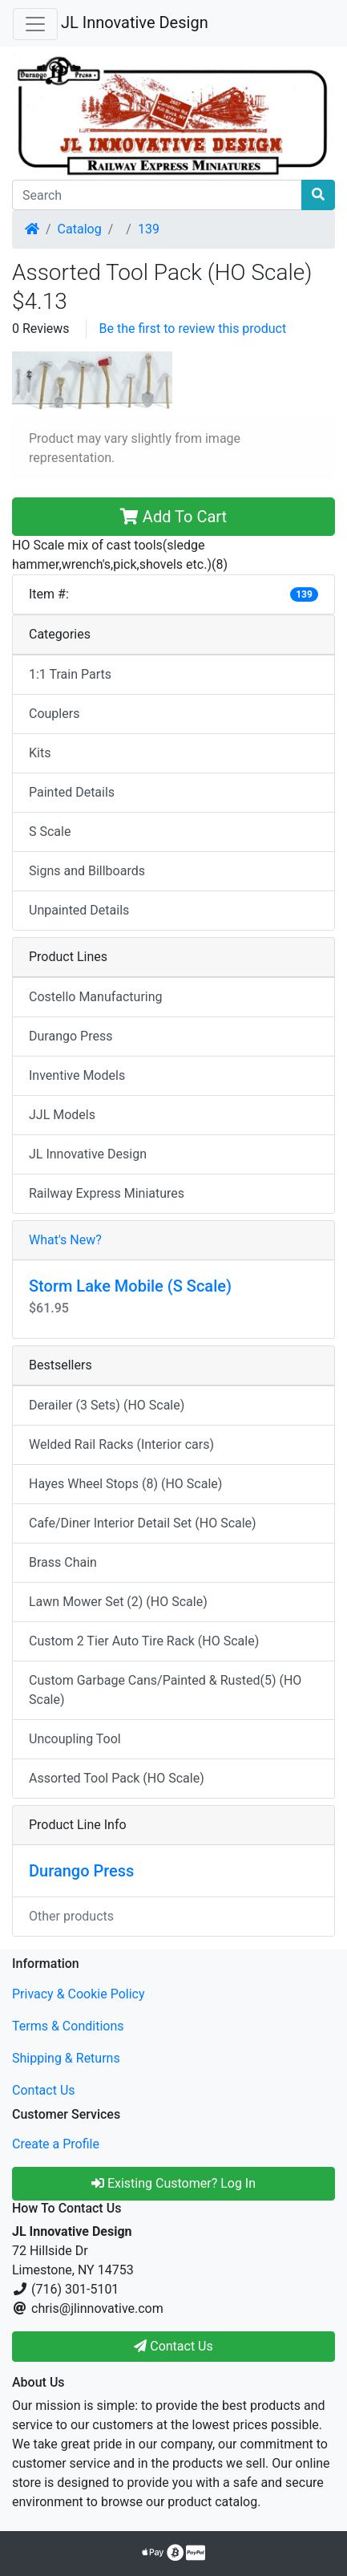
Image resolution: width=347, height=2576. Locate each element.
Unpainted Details (79, 910)
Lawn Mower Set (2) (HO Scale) (118, 1601)
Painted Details (72, 792)
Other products (71, 1916)
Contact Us (43, 2090)
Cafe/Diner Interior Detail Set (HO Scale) (142, 1523)
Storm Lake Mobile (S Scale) (130, 1286)
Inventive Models (77, 1075)
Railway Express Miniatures (106, 1193)
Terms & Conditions (68, 2026)
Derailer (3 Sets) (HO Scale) (106, 1405)
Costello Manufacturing (96, 996)
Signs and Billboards (87, 870)
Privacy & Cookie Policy (78, 1994)
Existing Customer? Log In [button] (173, 2183)
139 (148, 229)
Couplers (54, 713)
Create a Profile (55, 2144)
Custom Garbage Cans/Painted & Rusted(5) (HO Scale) (165, 1690)
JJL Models (62, 1114)
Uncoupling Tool (75, 1738)
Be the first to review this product (193, 328)
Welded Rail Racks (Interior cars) (121, 1444)
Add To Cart (173, 516)
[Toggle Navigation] (35, 24)
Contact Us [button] (173, 2346)
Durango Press (70, 1036)
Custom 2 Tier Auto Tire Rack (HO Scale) (144, 1641)
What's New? (65, 1239)
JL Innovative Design (134, 22)
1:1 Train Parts (70, 674)
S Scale (50, 831)
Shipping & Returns (66, 2058)
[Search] (157, 195)
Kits (39, 753)
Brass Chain (63, 1562)
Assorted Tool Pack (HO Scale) (116, 1778)
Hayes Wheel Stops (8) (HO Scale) (125, 1483)
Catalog (80, 229)
